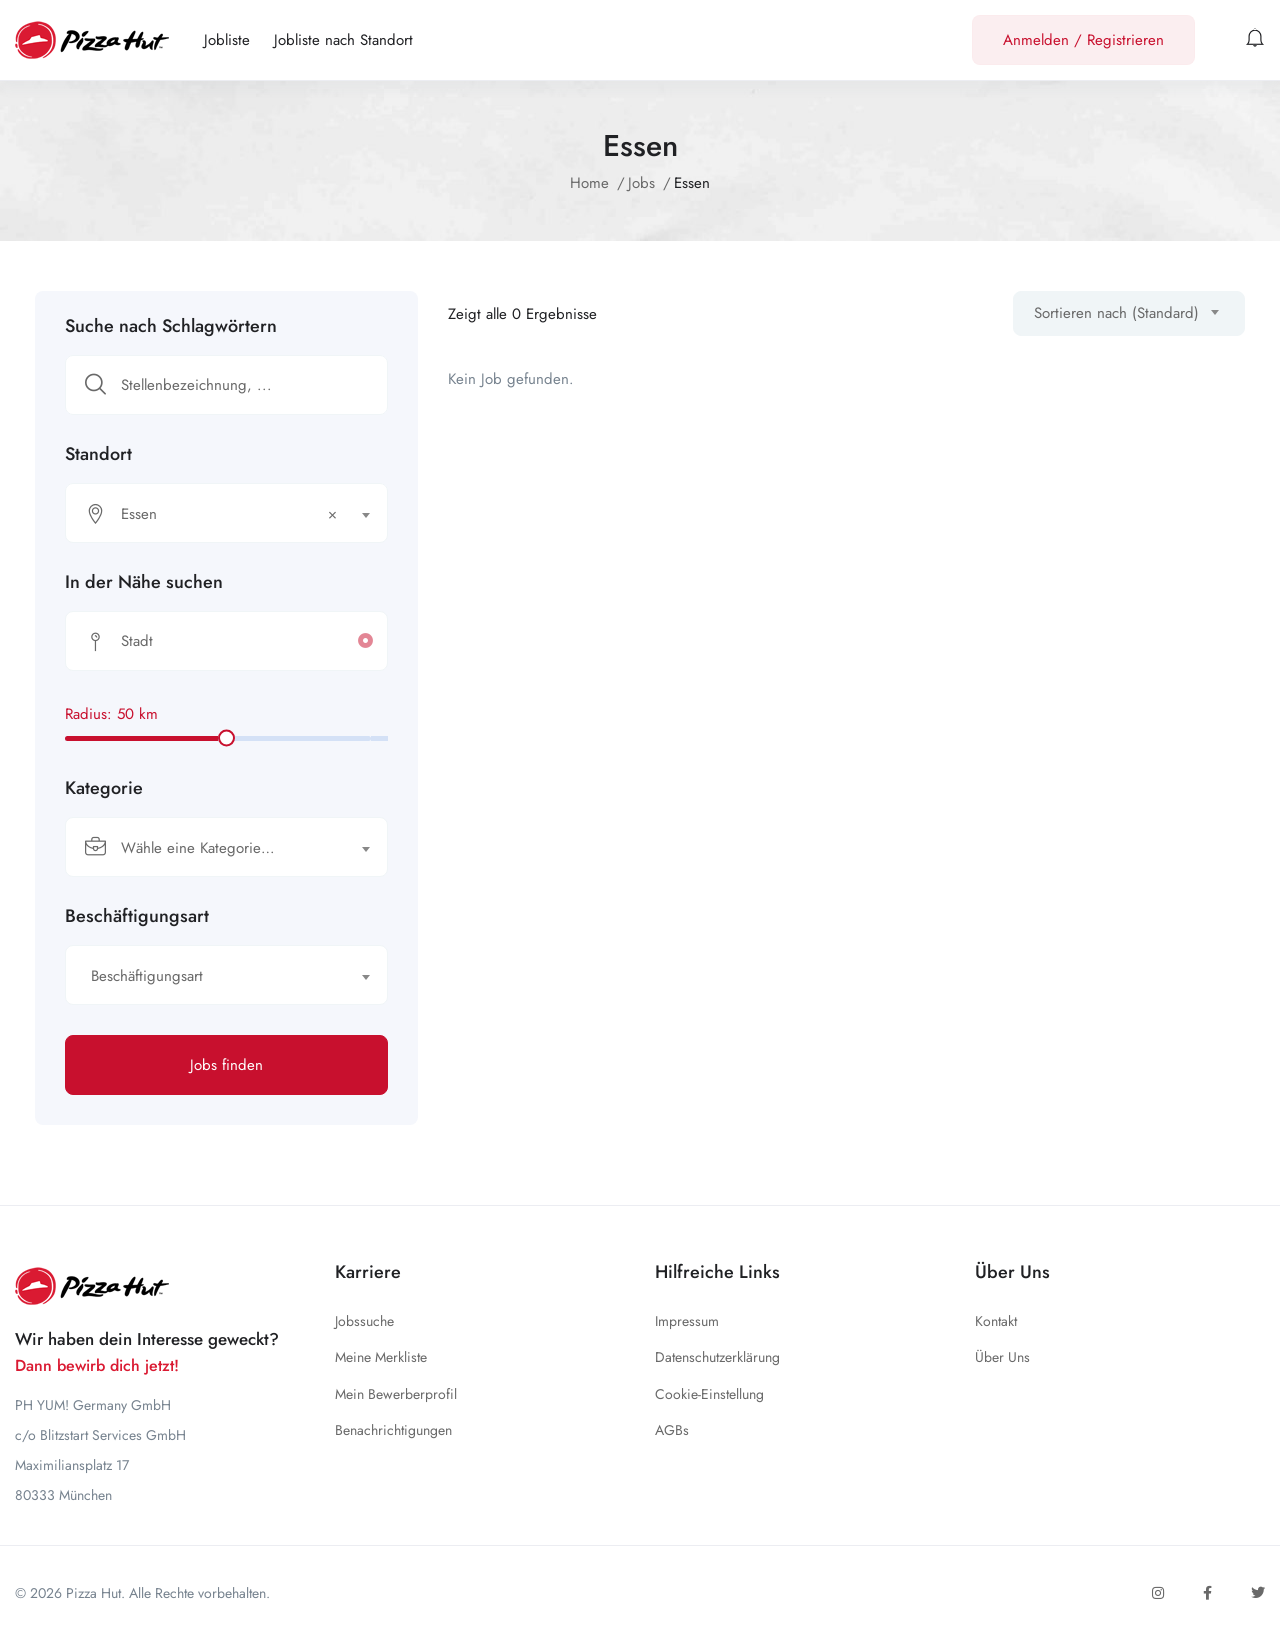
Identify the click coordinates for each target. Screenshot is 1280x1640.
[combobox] (226, 513)
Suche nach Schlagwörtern (171, 326)
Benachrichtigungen (393, 1430)
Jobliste (227, 40)
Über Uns (1002, 1357)
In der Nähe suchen (144, 582)
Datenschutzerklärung (717, 1357)
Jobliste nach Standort (343, 40)
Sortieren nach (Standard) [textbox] (1116, 313)
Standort (98, 454)
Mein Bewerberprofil (396, 1394)
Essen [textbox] (229, 514)
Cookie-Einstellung (709, 1394)
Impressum (687, 1321)
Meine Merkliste (381, 1357)
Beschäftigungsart (137, 916)
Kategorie (104, 788)
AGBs (672, 1430)
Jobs (641, 183)
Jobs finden (226, 1065)
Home (589, 183)
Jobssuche (364, 1321)
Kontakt (996, 1321)
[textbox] (214, 848)
